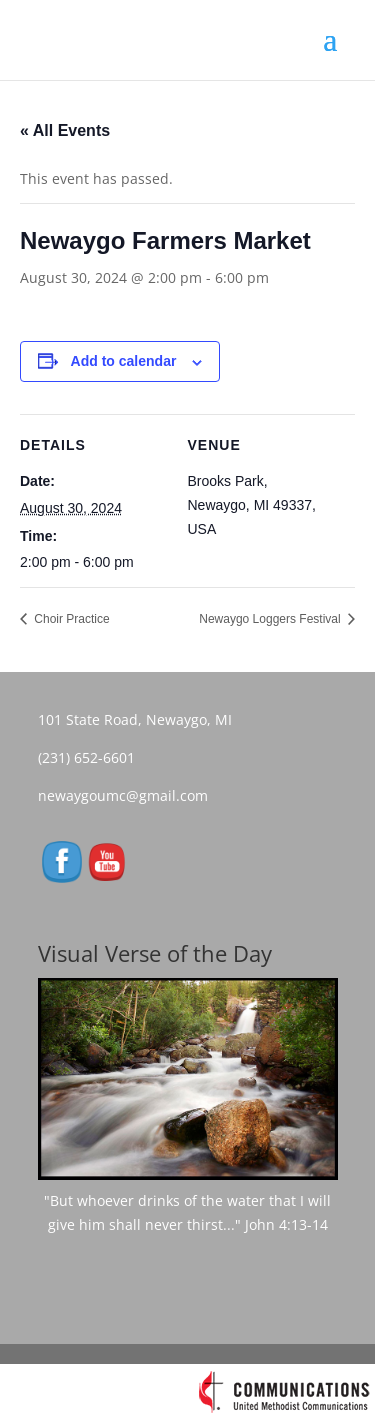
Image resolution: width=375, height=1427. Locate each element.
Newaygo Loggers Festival (271, 619)
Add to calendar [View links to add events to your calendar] (124, 361)
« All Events (65, 130)
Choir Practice (70, 619)
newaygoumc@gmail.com (129, 795)
